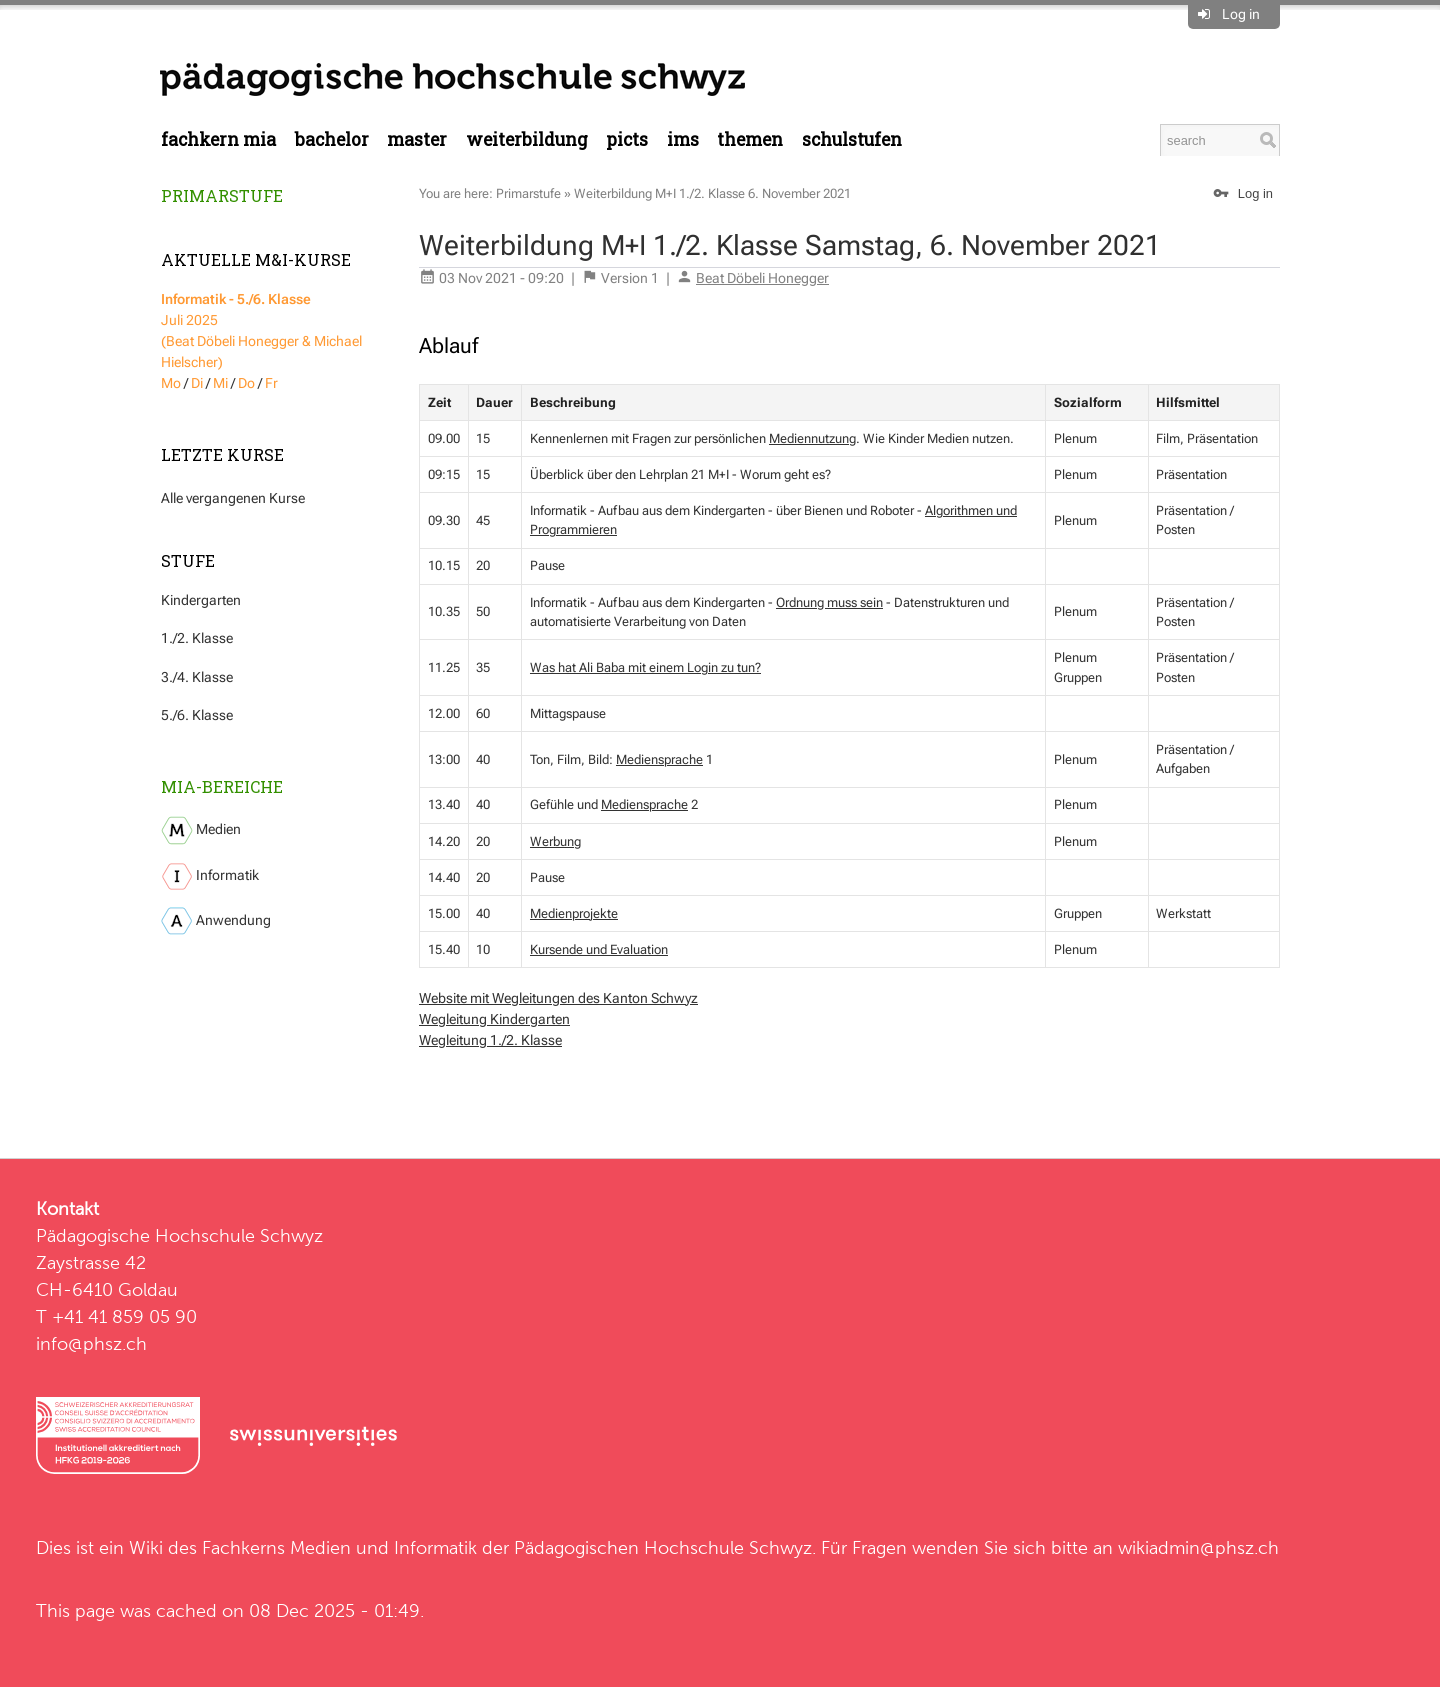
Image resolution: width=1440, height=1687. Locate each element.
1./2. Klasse (197, 638)
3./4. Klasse (197, 677)
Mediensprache (659, 759)
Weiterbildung (527, 139)
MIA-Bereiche (222, 786)
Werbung (555, 841)
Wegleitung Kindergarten (494, 1019)
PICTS (627, 139)
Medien (201, 830)
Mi (220, 383)
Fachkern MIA (218, 139)
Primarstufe (222, 195)
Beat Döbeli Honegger (762, 278)
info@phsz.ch (91, 1343)
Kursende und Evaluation (599, 949)
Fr (271, 383)
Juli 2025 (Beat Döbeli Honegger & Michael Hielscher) (261, 330)
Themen (750, 139)
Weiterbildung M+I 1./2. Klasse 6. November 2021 (712, 193)
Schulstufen (852, 139)
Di (197, 383)
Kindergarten (201, 600)
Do (246, 383)
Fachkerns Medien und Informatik (339, 1547)
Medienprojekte (574, 913)
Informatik (210, 876)
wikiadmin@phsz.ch (1198, 1547)
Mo (171, 383)
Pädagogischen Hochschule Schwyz (663, 1547)
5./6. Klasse (197, 715)
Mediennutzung (812, 438)
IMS (683, 139)
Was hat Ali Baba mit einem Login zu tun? (645, 667)
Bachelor (332, 139)
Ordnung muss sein (829, 602)
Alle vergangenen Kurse (233, 498)
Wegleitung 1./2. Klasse (490, 1040)
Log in (1241, 14)
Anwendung (216, 921)
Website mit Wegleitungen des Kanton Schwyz (558, 998)
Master (417, 139)
